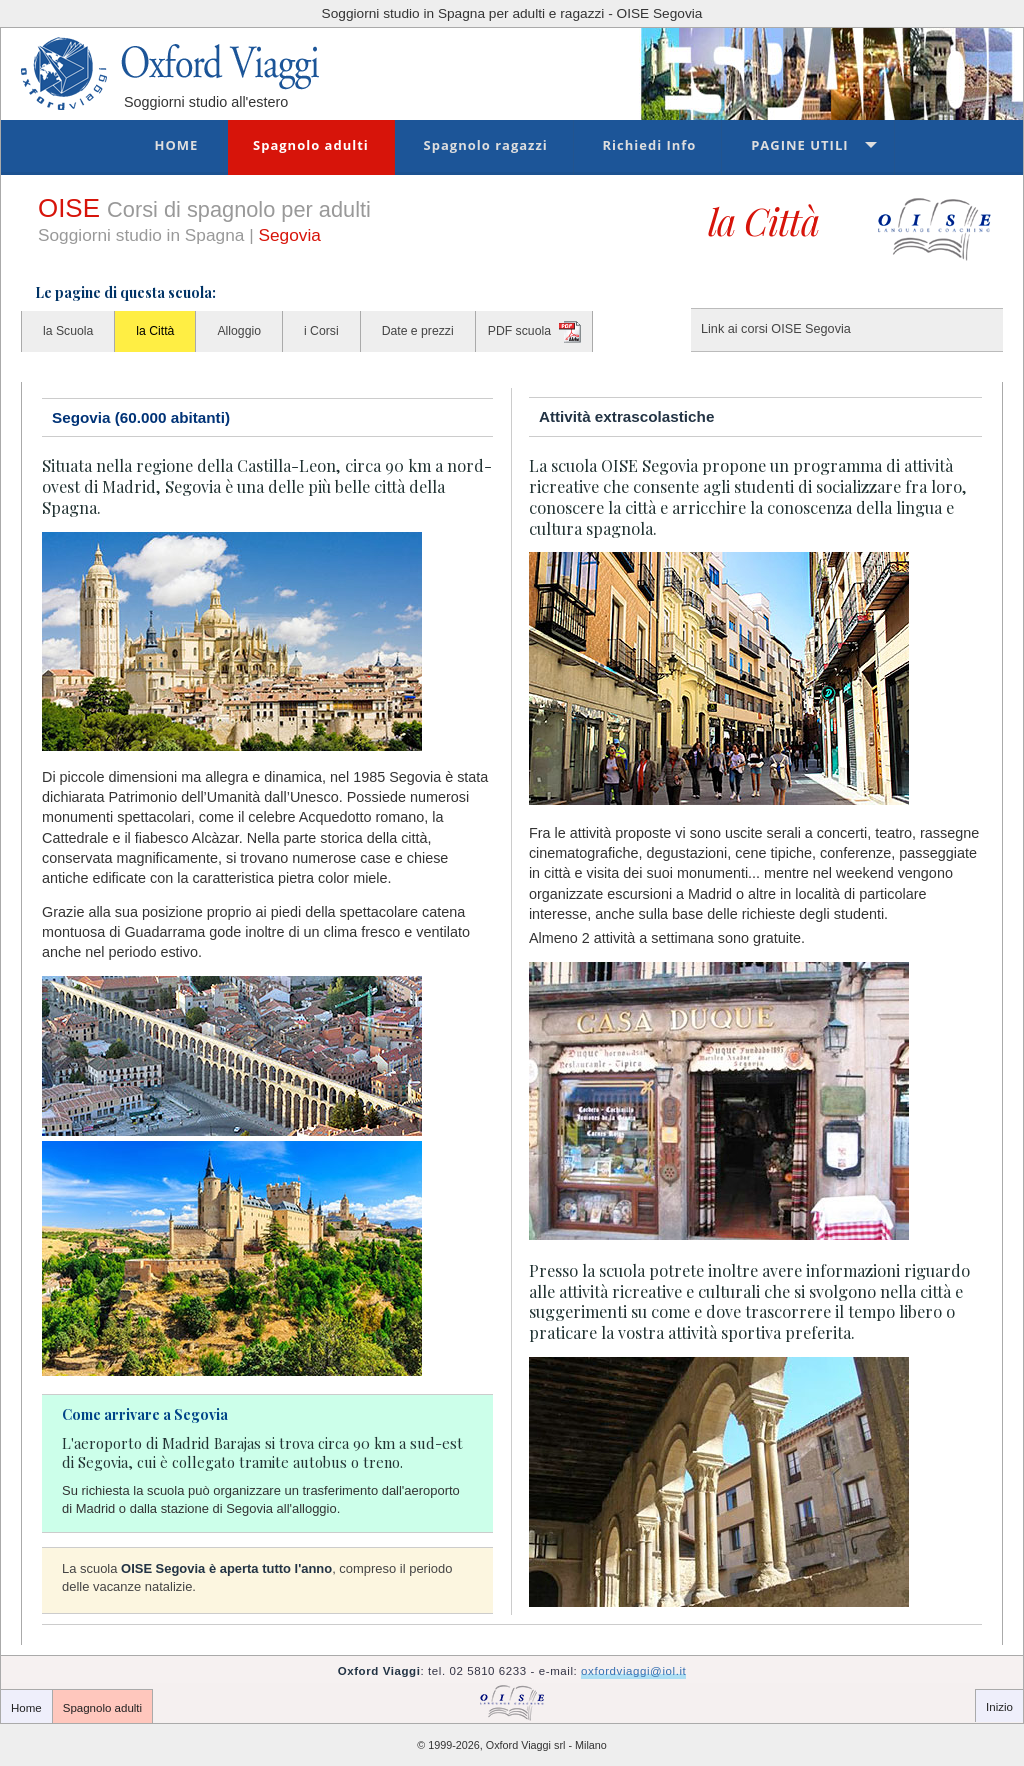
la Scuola (68, 331)
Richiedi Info (649, 145)
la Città (155, 331)
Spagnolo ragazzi (486, 145)
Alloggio (239, 331)
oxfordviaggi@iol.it (633, 1671)
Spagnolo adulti (311, 145)
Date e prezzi (418, 331)
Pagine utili (799, 145)
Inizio (999, 1707)
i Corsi (321, 331)
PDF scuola (519, 331)
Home (176, 145)
